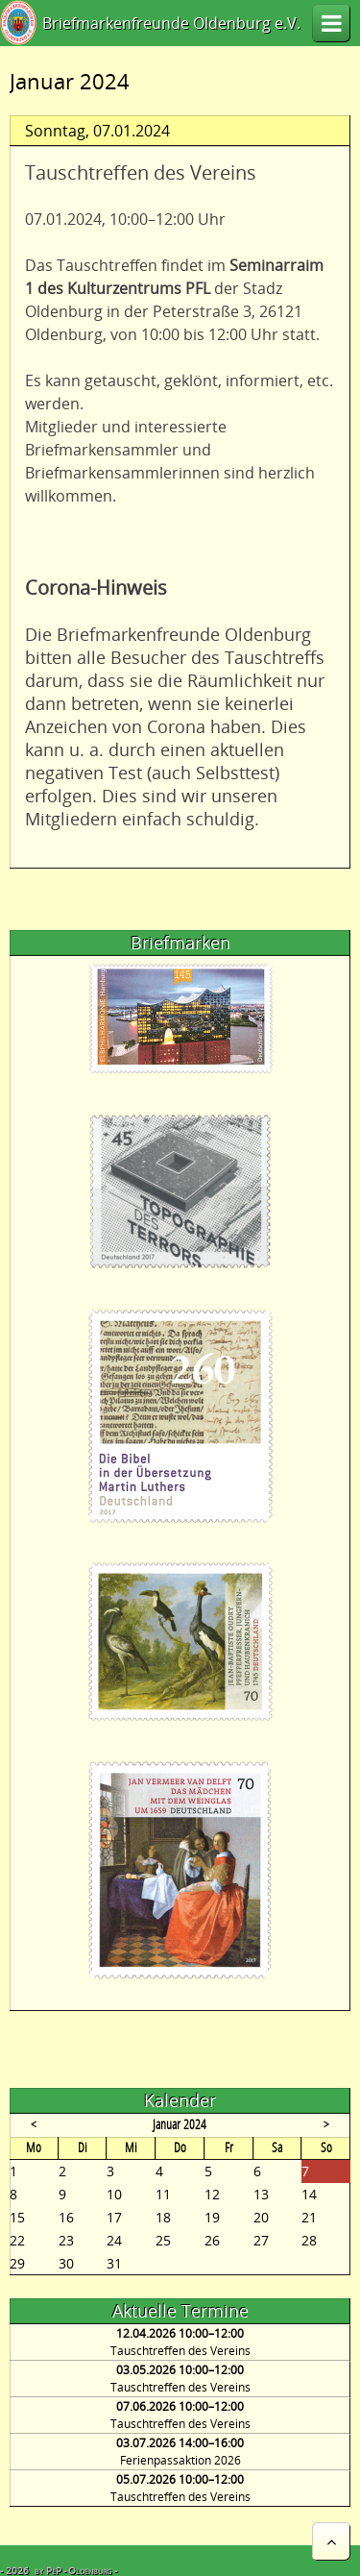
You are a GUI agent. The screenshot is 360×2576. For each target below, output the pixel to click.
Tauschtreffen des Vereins (180, 2351)
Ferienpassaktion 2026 (180, 2460)
